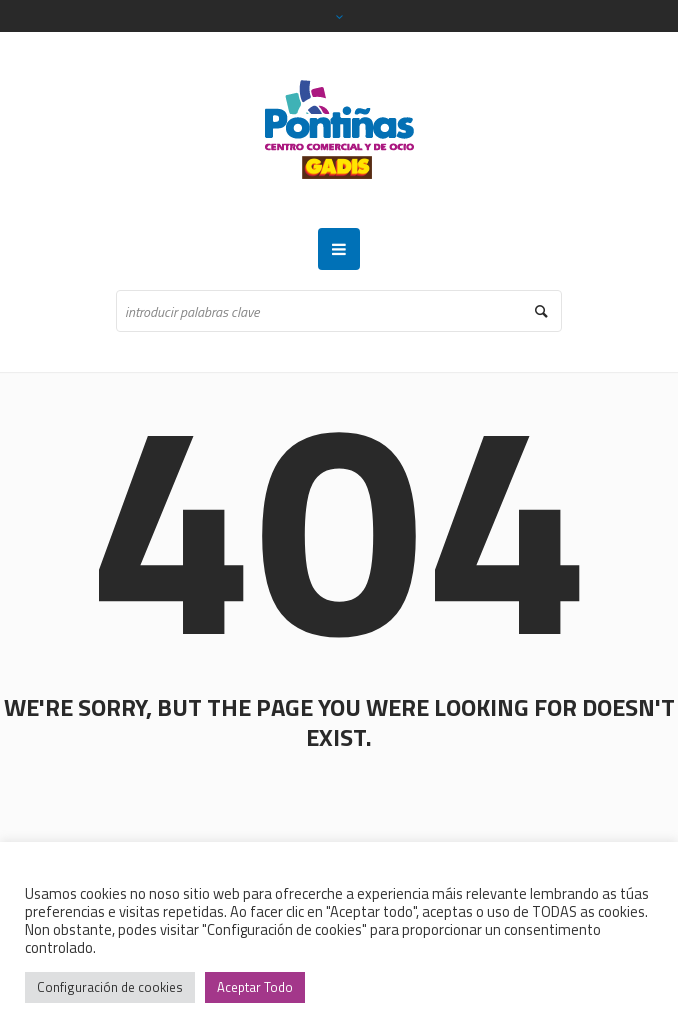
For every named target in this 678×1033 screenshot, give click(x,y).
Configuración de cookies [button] (110, 987)
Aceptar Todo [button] (255, 987)
